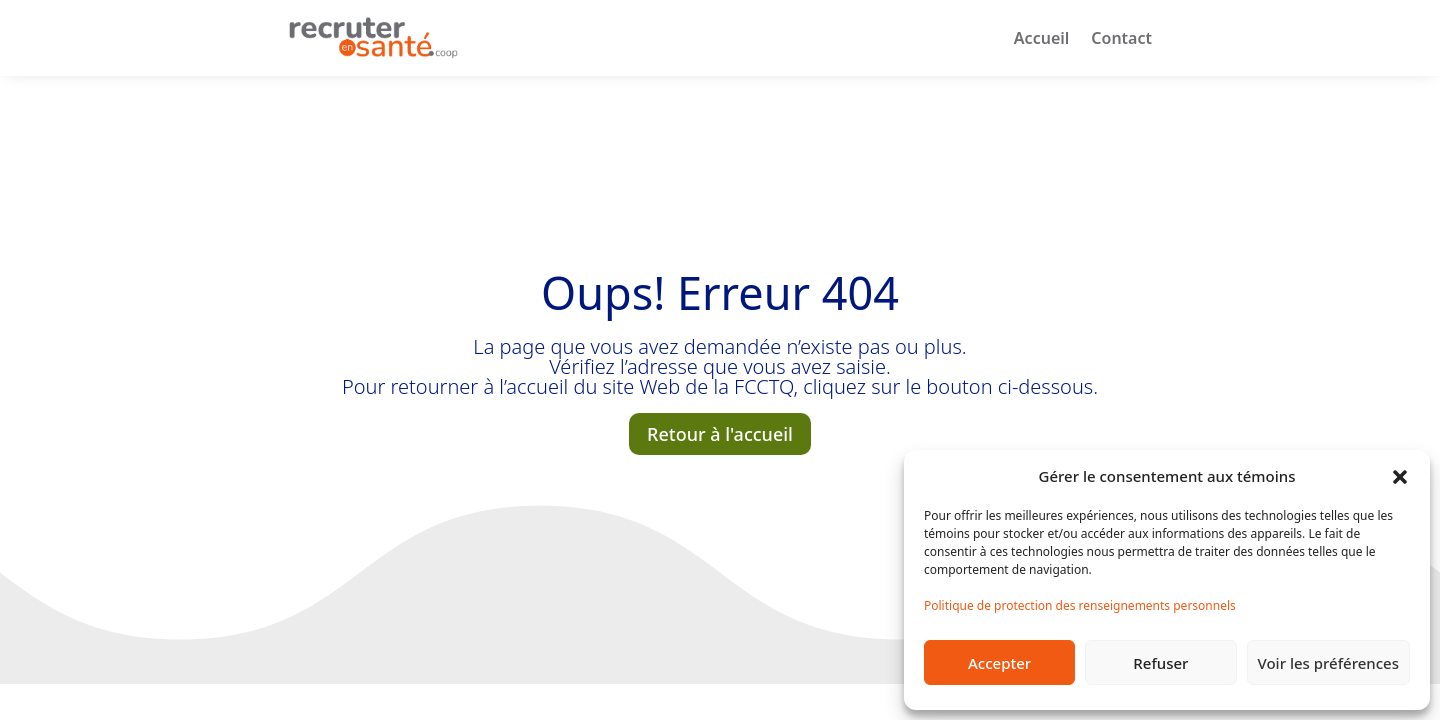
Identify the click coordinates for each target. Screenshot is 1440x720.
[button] (1400, 476)
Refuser (1160, 663)
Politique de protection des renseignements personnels (1080, 605)
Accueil (1041, 38)
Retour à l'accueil (720, 434)
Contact (1121, 38)
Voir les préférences (1328, 663)
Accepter (999, 663)
